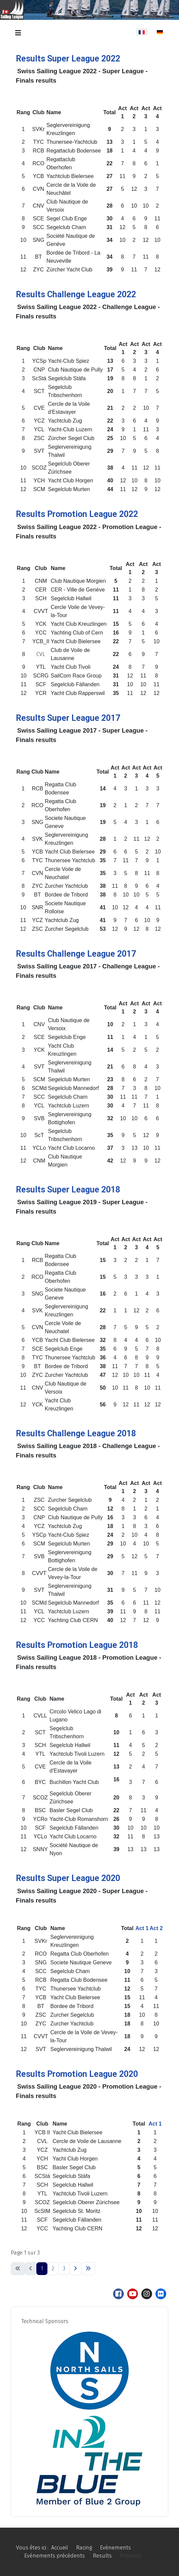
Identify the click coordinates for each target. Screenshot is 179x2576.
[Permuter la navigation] (18, 33)
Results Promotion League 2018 (77, 1645)
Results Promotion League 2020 (77, 2074)
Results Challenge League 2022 (76, 294)
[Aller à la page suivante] (75, 2268)
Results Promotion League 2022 (77, 514)
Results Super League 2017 (68, 718)
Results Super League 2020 (68, 1878)
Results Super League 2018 (68, 1189)
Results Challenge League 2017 (76, 954)
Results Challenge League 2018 (76, 1433)
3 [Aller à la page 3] (64, 2268)
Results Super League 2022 (68, 58)
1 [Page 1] (42, 2268)
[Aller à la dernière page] (88, 2268)
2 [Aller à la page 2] (52, 2268)
